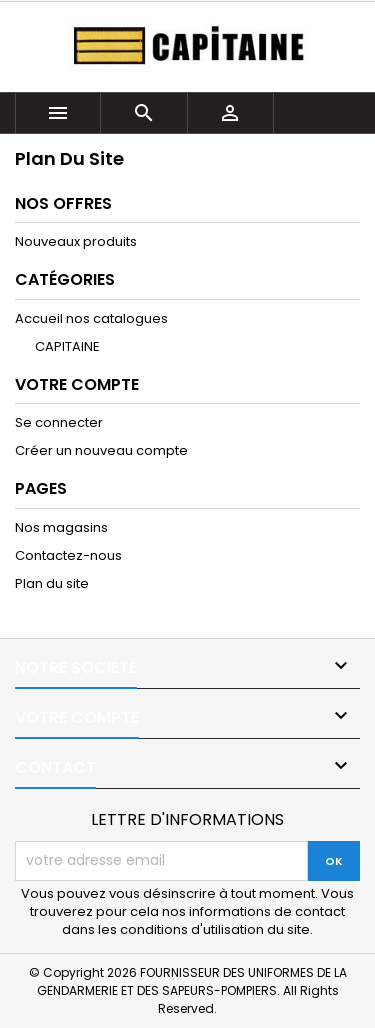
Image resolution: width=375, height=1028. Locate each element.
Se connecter (59, 422)
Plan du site (52, 583)
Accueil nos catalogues (91, 318)
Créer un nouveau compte (101, 450)
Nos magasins (61, 527)
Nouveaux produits (76, 241)
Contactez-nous (68, 555)
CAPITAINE (67, 346)
